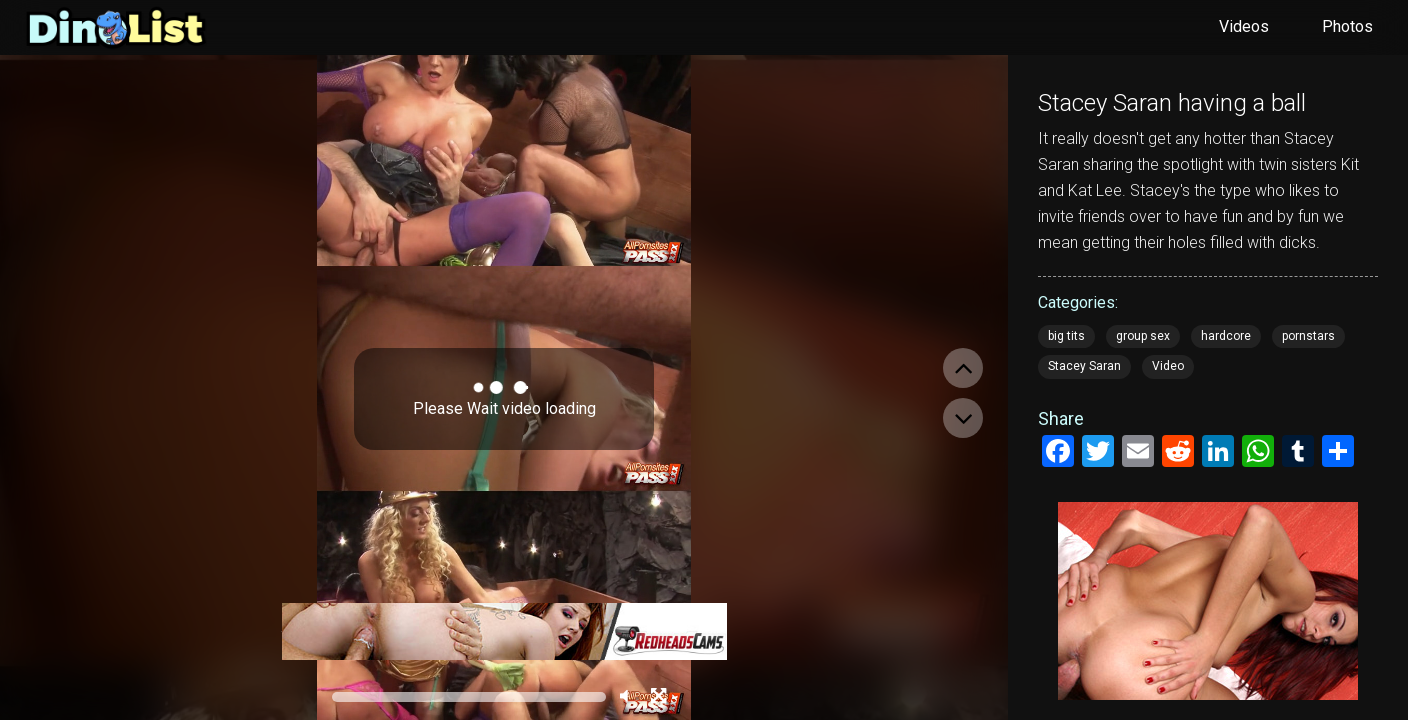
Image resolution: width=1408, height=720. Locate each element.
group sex (1143, 336)
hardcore (1226, 336)
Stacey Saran (1084, 366)
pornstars (1308, 336)
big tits (1066, 336)
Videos (1244, 26)
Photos (1347, 26)
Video (1168, 366)
